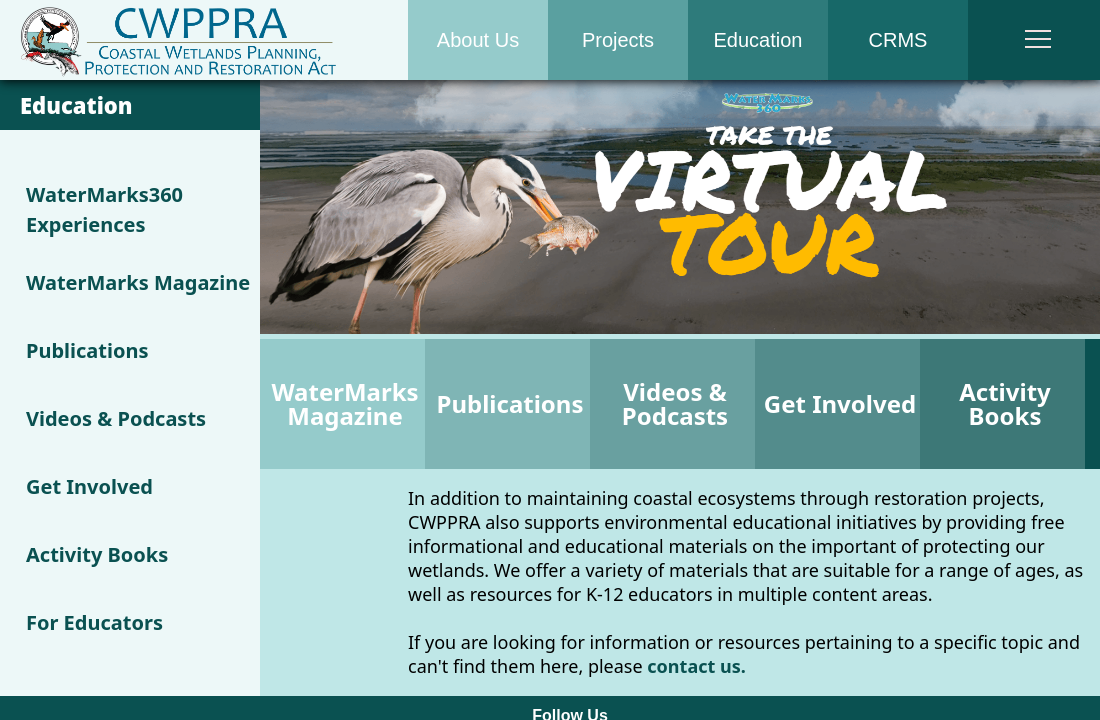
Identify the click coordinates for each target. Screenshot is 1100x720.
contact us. (696, 666)
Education (758, 40)
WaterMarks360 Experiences (104, 209)
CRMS (898, 40)
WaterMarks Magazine (138, 282)
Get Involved (89, 486)
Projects (618, 40)
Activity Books (97, 554)
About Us (478, 40)
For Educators (94, 622)
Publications (87, 350)
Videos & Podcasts (116, 418)
